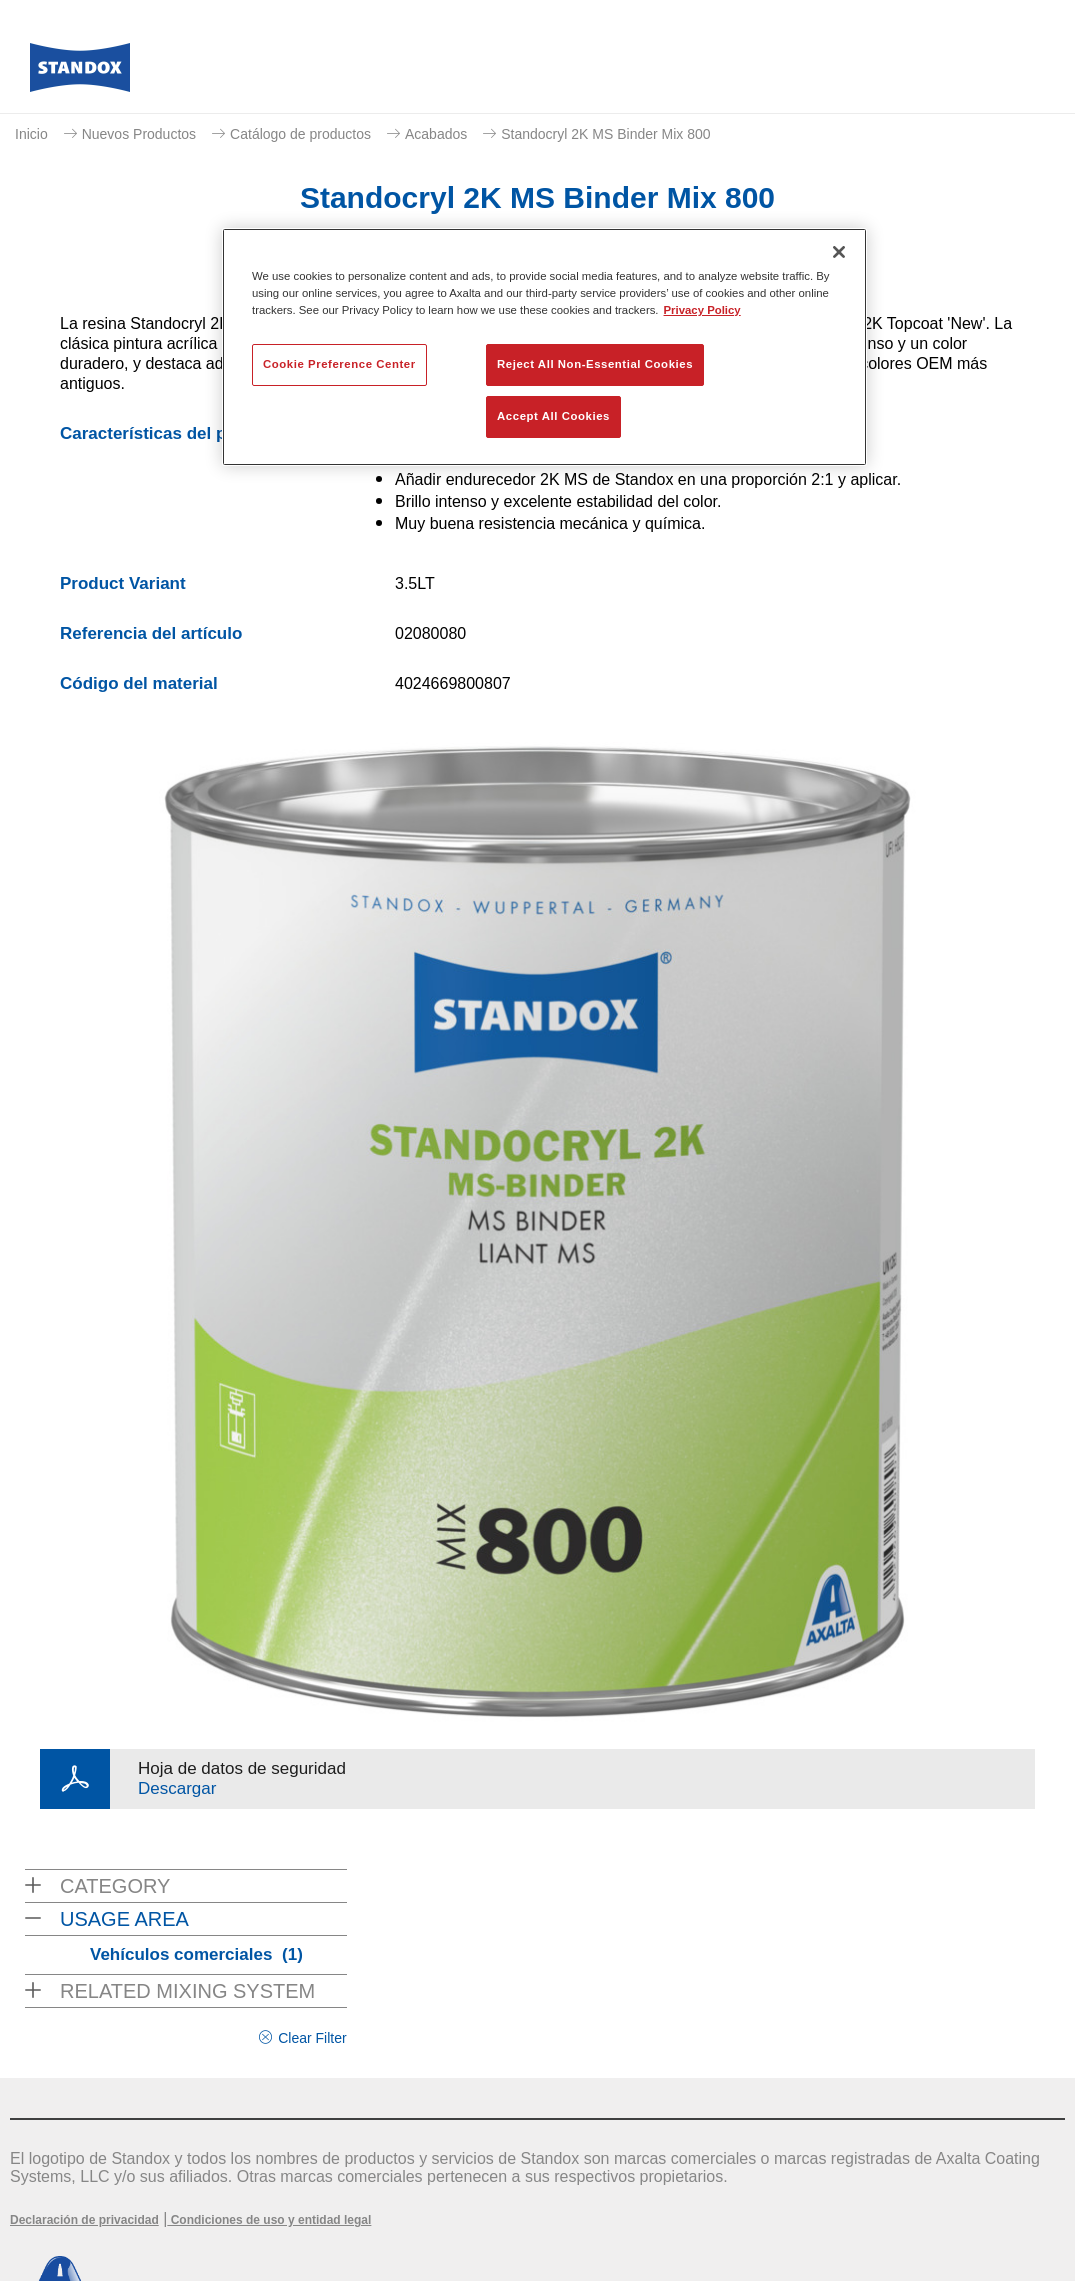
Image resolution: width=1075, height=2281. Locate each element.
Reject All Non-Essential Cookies (595, 364)
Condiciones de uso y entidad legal (269, 2220)
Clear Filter (312, 2038)
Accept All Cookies (553, 416)
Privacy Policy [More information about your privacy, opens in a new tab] (702, 310)
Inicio (31, 134)
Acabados (436, 134)
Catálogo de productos (300, 134)
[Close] (839, 252)
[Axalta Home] (80, 73)
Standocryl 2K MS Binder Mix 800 (605, 134)
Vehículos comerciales (196, 1954)
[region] (544, 347)
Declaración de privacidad (84, 2220)
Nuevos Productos (139, 134)
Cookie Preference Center (339, 364)
